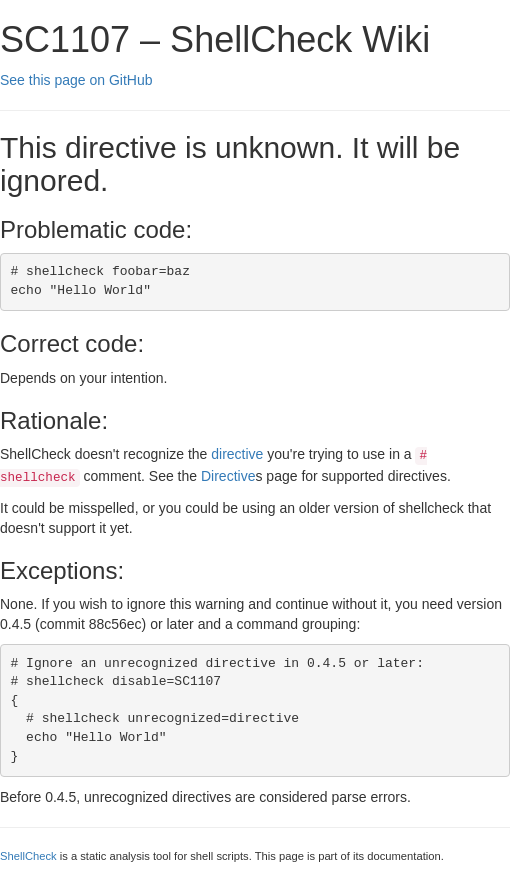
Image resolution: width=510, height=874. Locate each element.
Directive (228, 476)
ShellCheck (28, 856)
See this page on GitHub (76, 80)
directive (237, 454)
